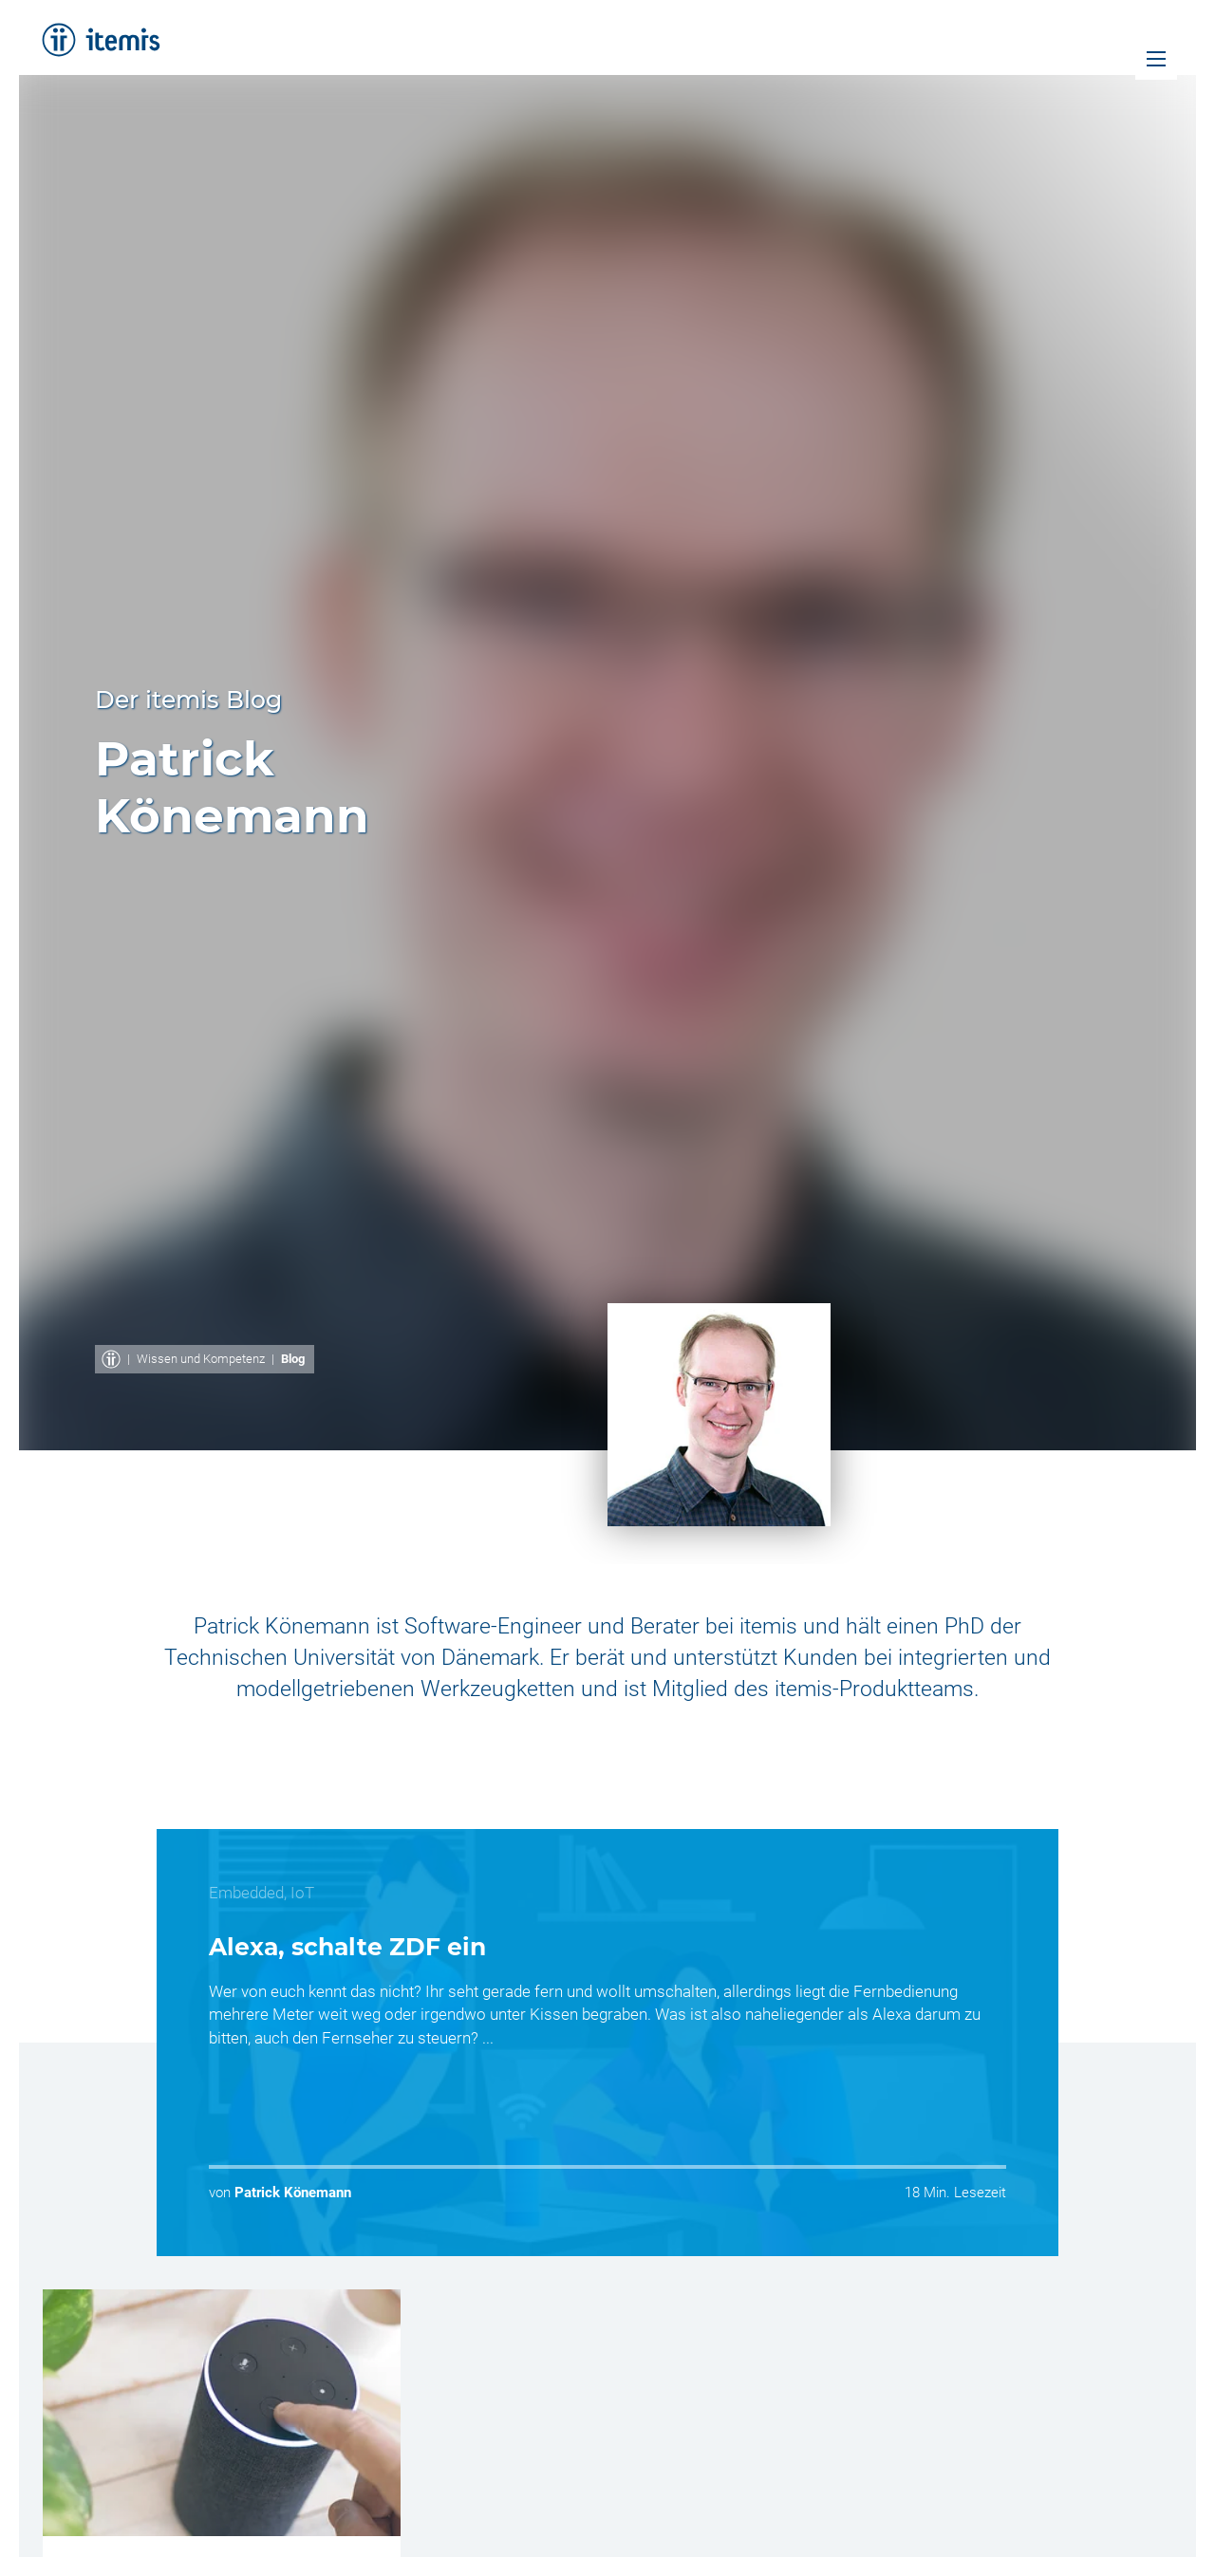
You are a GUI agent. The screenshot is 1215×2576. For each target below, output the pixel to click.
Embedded (246, 1892)
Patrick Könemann (292, 2192)
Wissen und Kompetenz (201, 1359)
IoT (302, 1892)
